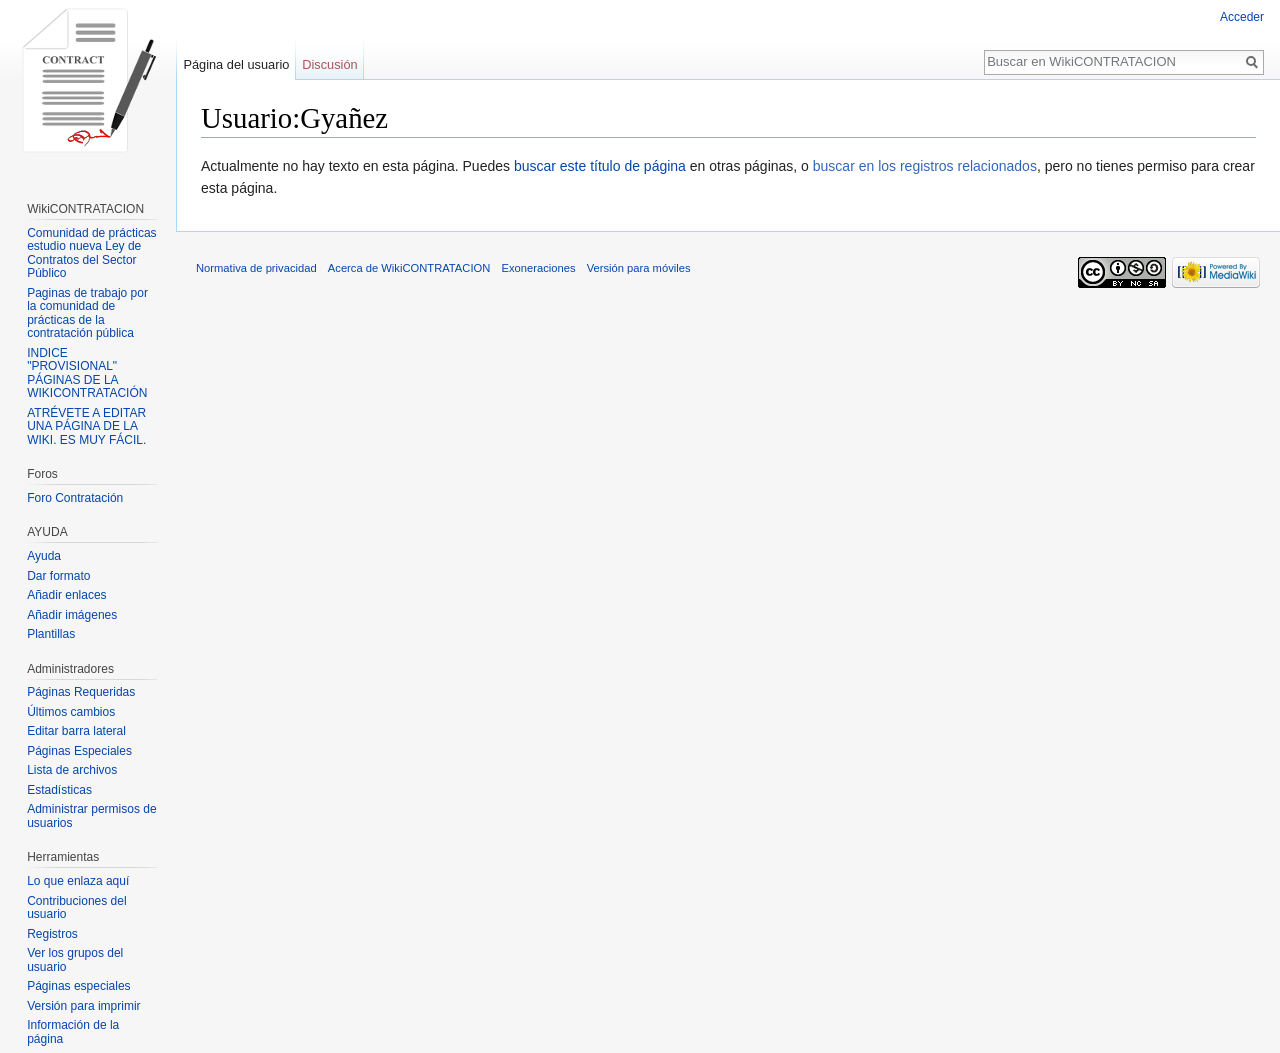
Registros (52, 934)
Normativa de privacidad (256, 268)
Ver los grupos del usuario (75, 960)
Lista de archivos (72, 770)
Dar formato (58, 576)
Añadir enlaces (66, 595)
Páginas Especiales (79, 751)
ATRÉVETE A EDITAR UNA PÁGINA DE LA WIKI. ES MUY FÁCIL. (86, 426)
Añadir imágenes (72, 615)
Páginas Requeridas (81, 692)
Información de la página (73, 1032)
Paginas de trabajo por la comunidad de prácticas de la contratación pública (87, 313)
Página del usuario (236, 64)
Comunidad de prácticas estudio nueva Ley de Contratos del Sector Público (91, 253)
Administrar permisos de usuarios (91, 816)
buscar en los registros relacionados (925, 166)
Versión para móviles (639, 268)
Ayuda (44, 556)
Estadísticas (59, 790)
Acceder (1242, 17)
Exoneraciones (538, 268)
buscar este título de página (600, 166)
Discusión (329, 64)
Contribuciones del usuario (76, 908)
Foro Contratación (75, 498)
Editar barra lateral (76, 731)
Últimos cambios (71, 712)
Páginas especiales (78, 986)
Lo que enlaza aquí (78, 881)
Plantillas (51, 634)
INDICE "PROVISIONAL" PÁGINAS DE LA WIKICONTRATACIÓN (87, 373)
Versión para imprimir (83, 1006)
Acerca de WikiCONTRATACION (409, 268)
